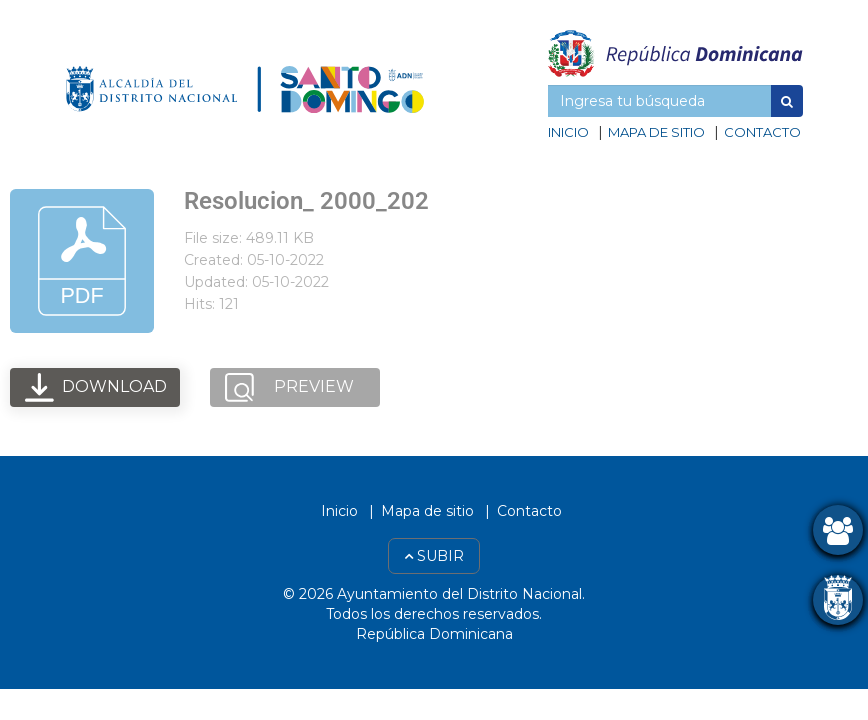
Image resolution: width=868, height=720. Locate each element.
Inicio (568, 132)
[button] (787, 101)
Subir (434, 556)
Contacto (762, 132)
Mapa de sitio (656, 132)
